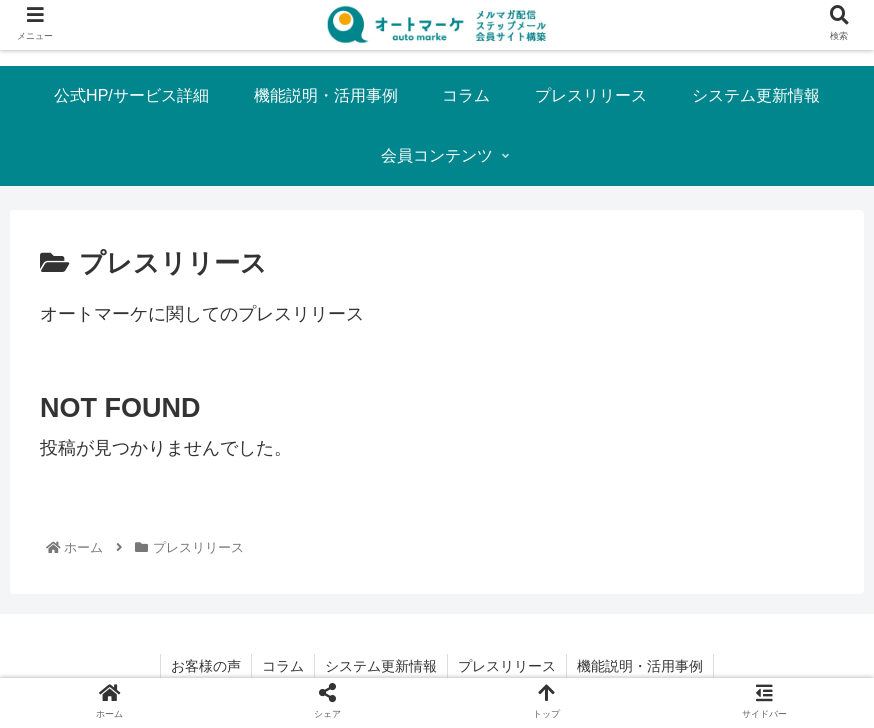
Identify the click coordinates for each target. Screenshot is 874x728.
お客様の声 (206, 666)
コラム (283, 666)
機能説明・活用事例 (640, 666)
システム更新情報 (381, 666)
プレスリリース (507, 666)
